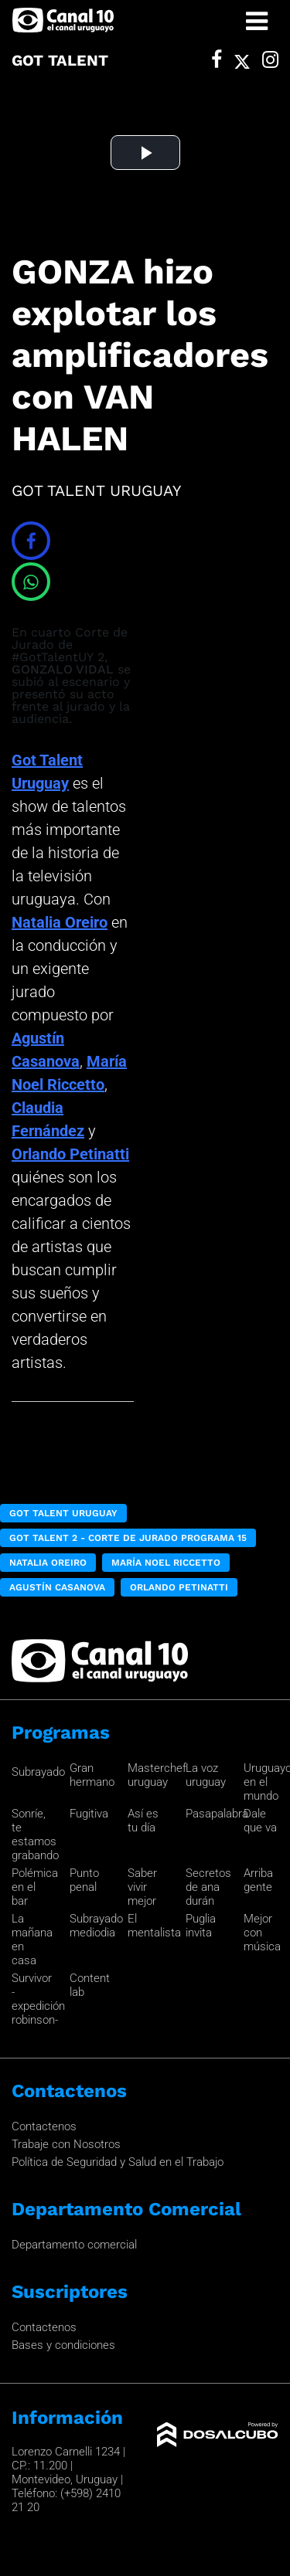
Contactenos (44, 2126)
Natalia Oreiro (59, 922)
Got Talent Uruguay (63, 1513)
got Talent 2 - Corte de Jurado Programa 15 (128, 1537)
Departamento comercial (74, 2245)
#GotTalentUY (53, 657)
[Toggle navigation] (257, 21)
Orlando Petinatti (70, 1154)
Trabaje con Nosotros (66, 2144)
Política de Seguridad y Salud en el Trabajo (117, 2162)
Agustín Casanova (57, 1587)
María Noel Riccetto (165, 1562)
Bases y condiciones (63, 2345)
